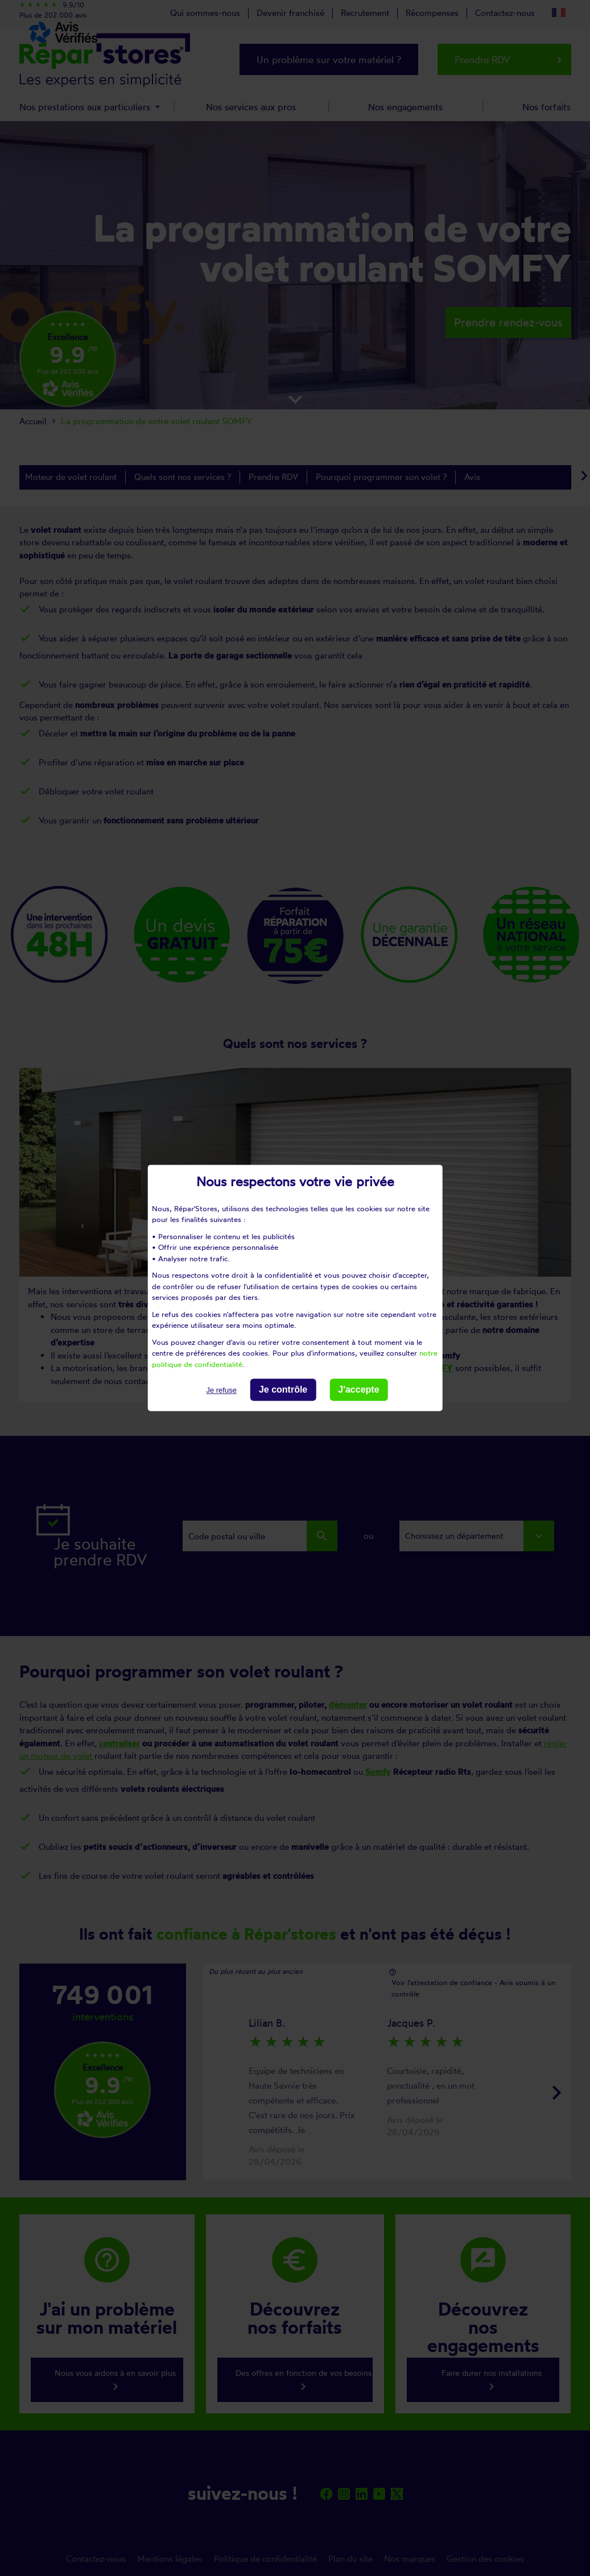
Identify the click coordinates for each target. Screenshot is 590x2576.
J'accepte (358, 1389)
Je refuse (221, 1390)
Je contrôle (283, 1389)
